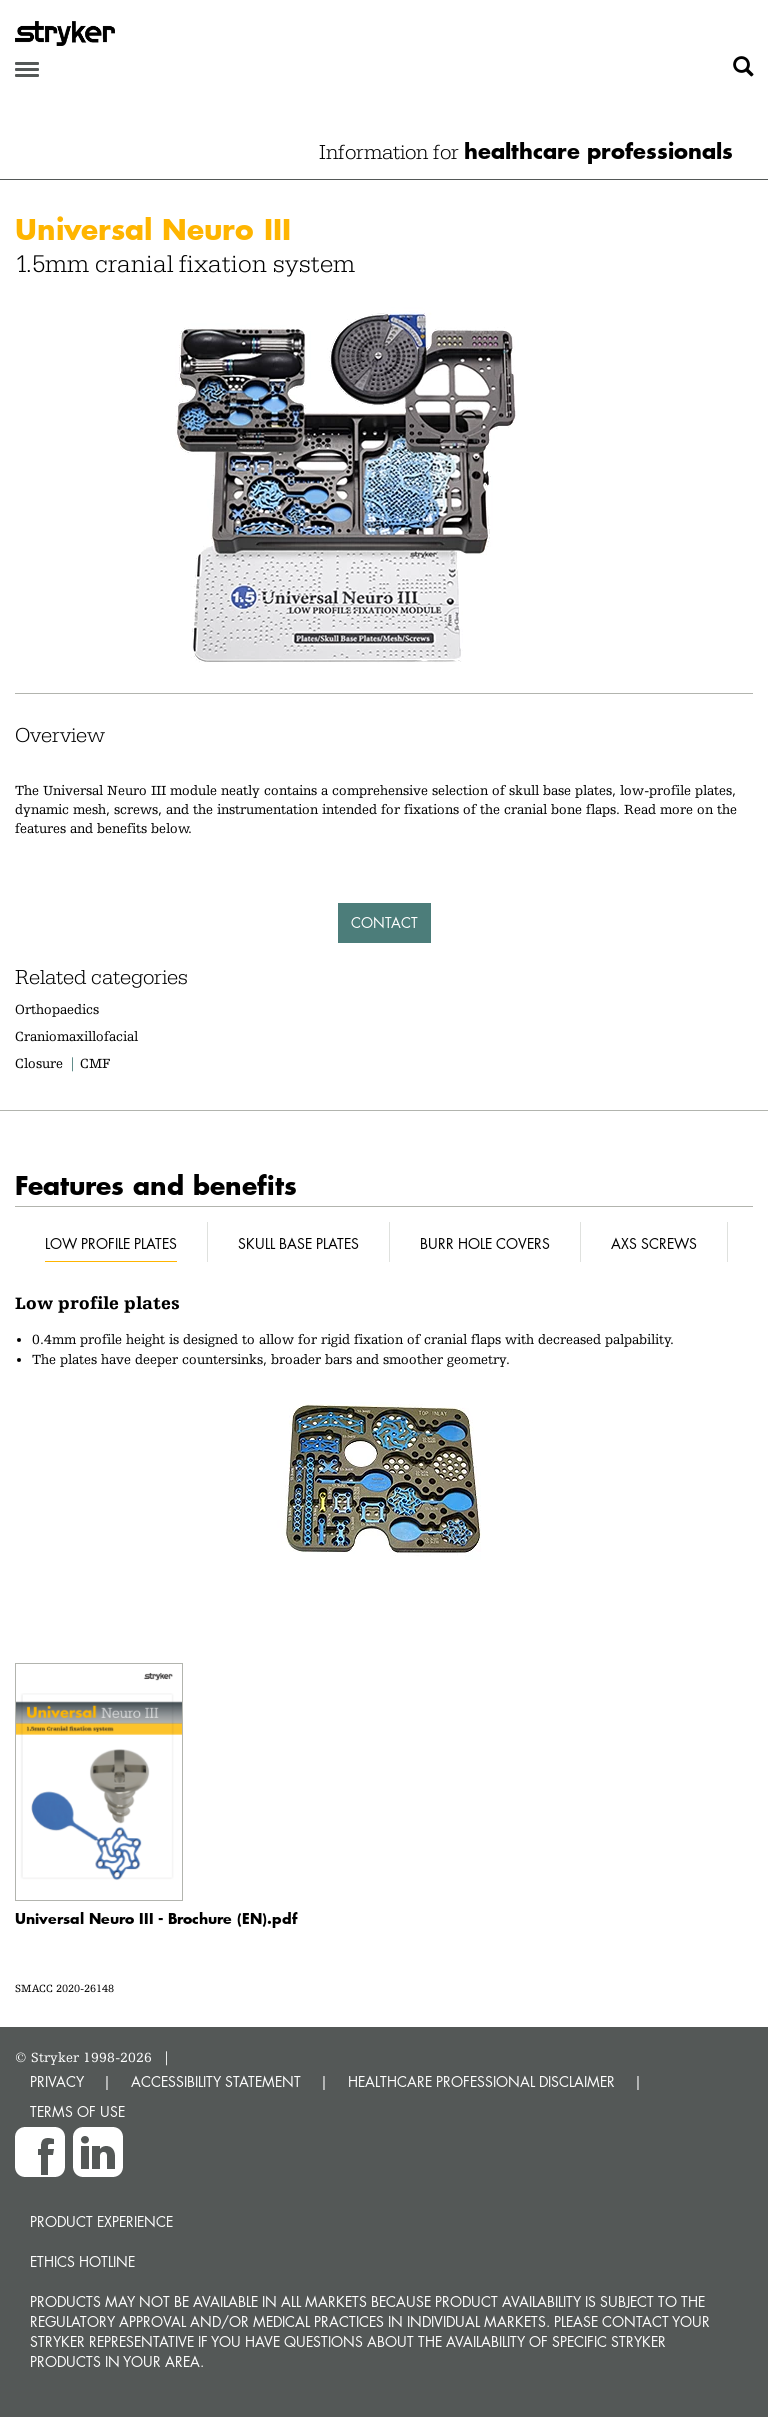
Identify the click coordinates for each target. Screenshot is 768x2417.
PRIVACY (57, 2081)
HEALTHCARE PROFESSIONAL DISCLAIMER (481, 2081)
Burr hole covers (485, 1243)
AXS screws (654, 1243)
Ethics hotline (82, 2261)
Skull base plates (298, 1243)
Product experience (101, 2221)
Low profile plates (111, 1243)
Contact (384, 922)
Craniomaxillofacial (76, 1036)
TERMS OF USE (77, 2111)
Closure (39, 1063)
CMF (95, 1063)
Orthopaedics (57, 1009)
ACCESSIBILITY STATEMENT (216, 2081)
